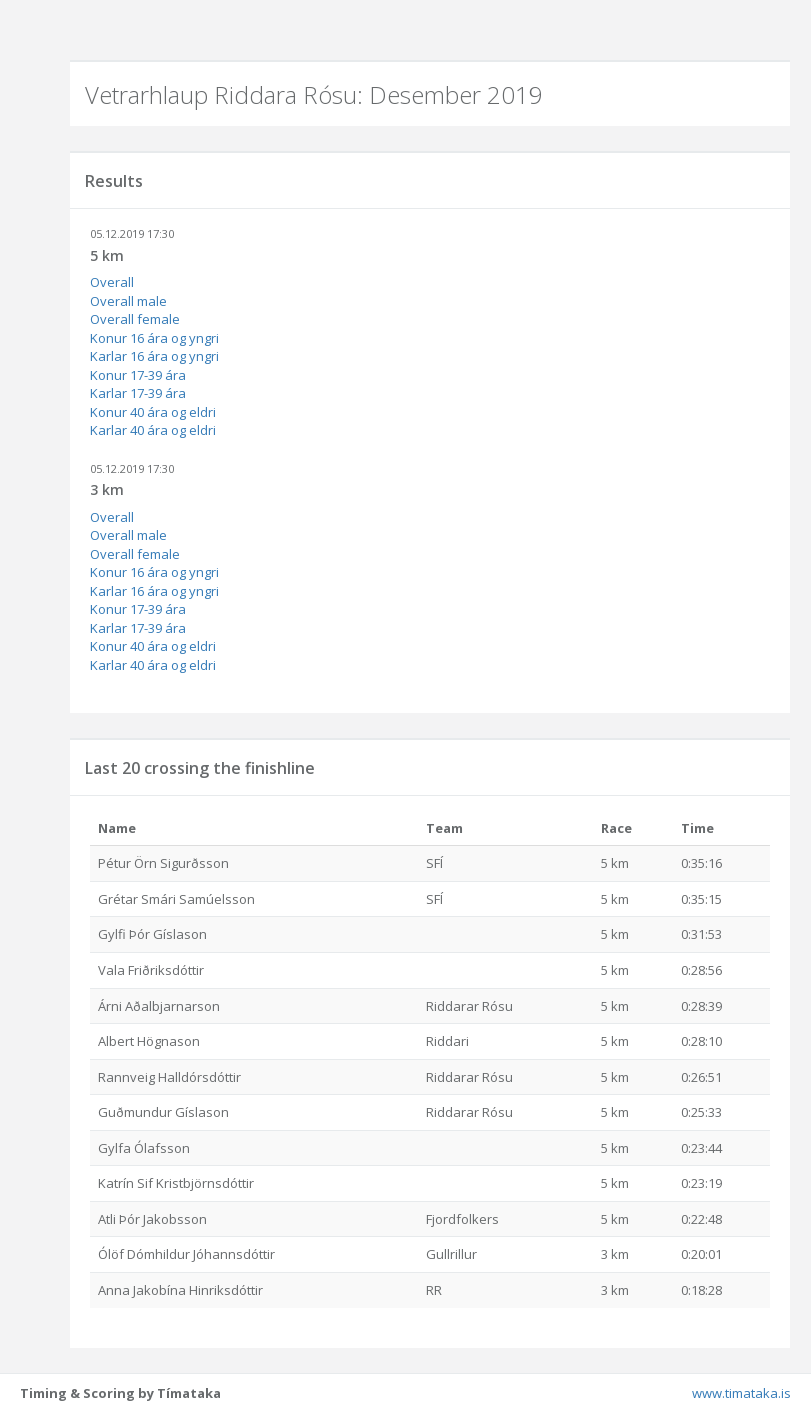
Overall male (128, 301)
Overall (112, 282)
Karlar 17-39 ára (138, 393)
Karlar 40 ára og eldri (153, 430)
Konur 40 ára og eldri (153, 412)
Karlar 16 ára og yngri (154, 356)
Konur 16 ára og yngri (154, 338)
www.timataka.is (741, 1393)
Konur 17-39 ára (138, 375)
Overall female (135, 319)
